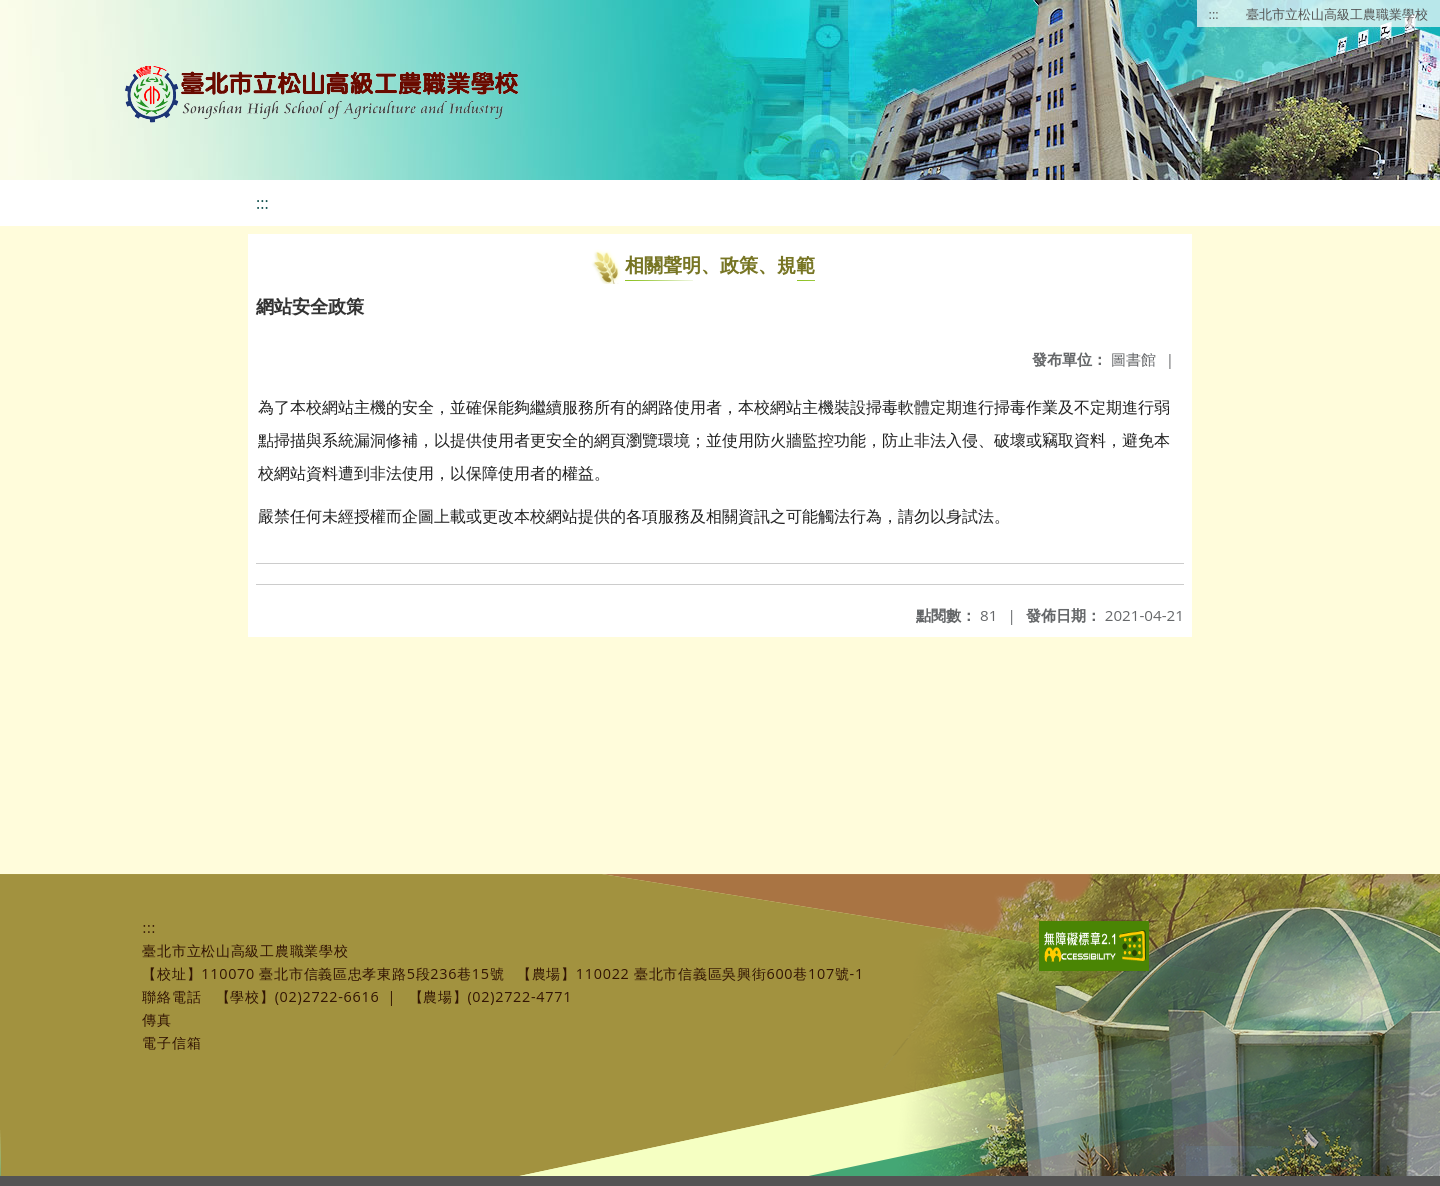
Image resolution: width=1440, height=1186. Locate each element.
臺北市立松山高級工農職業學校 (1337, 14)
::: (1214, 14)
